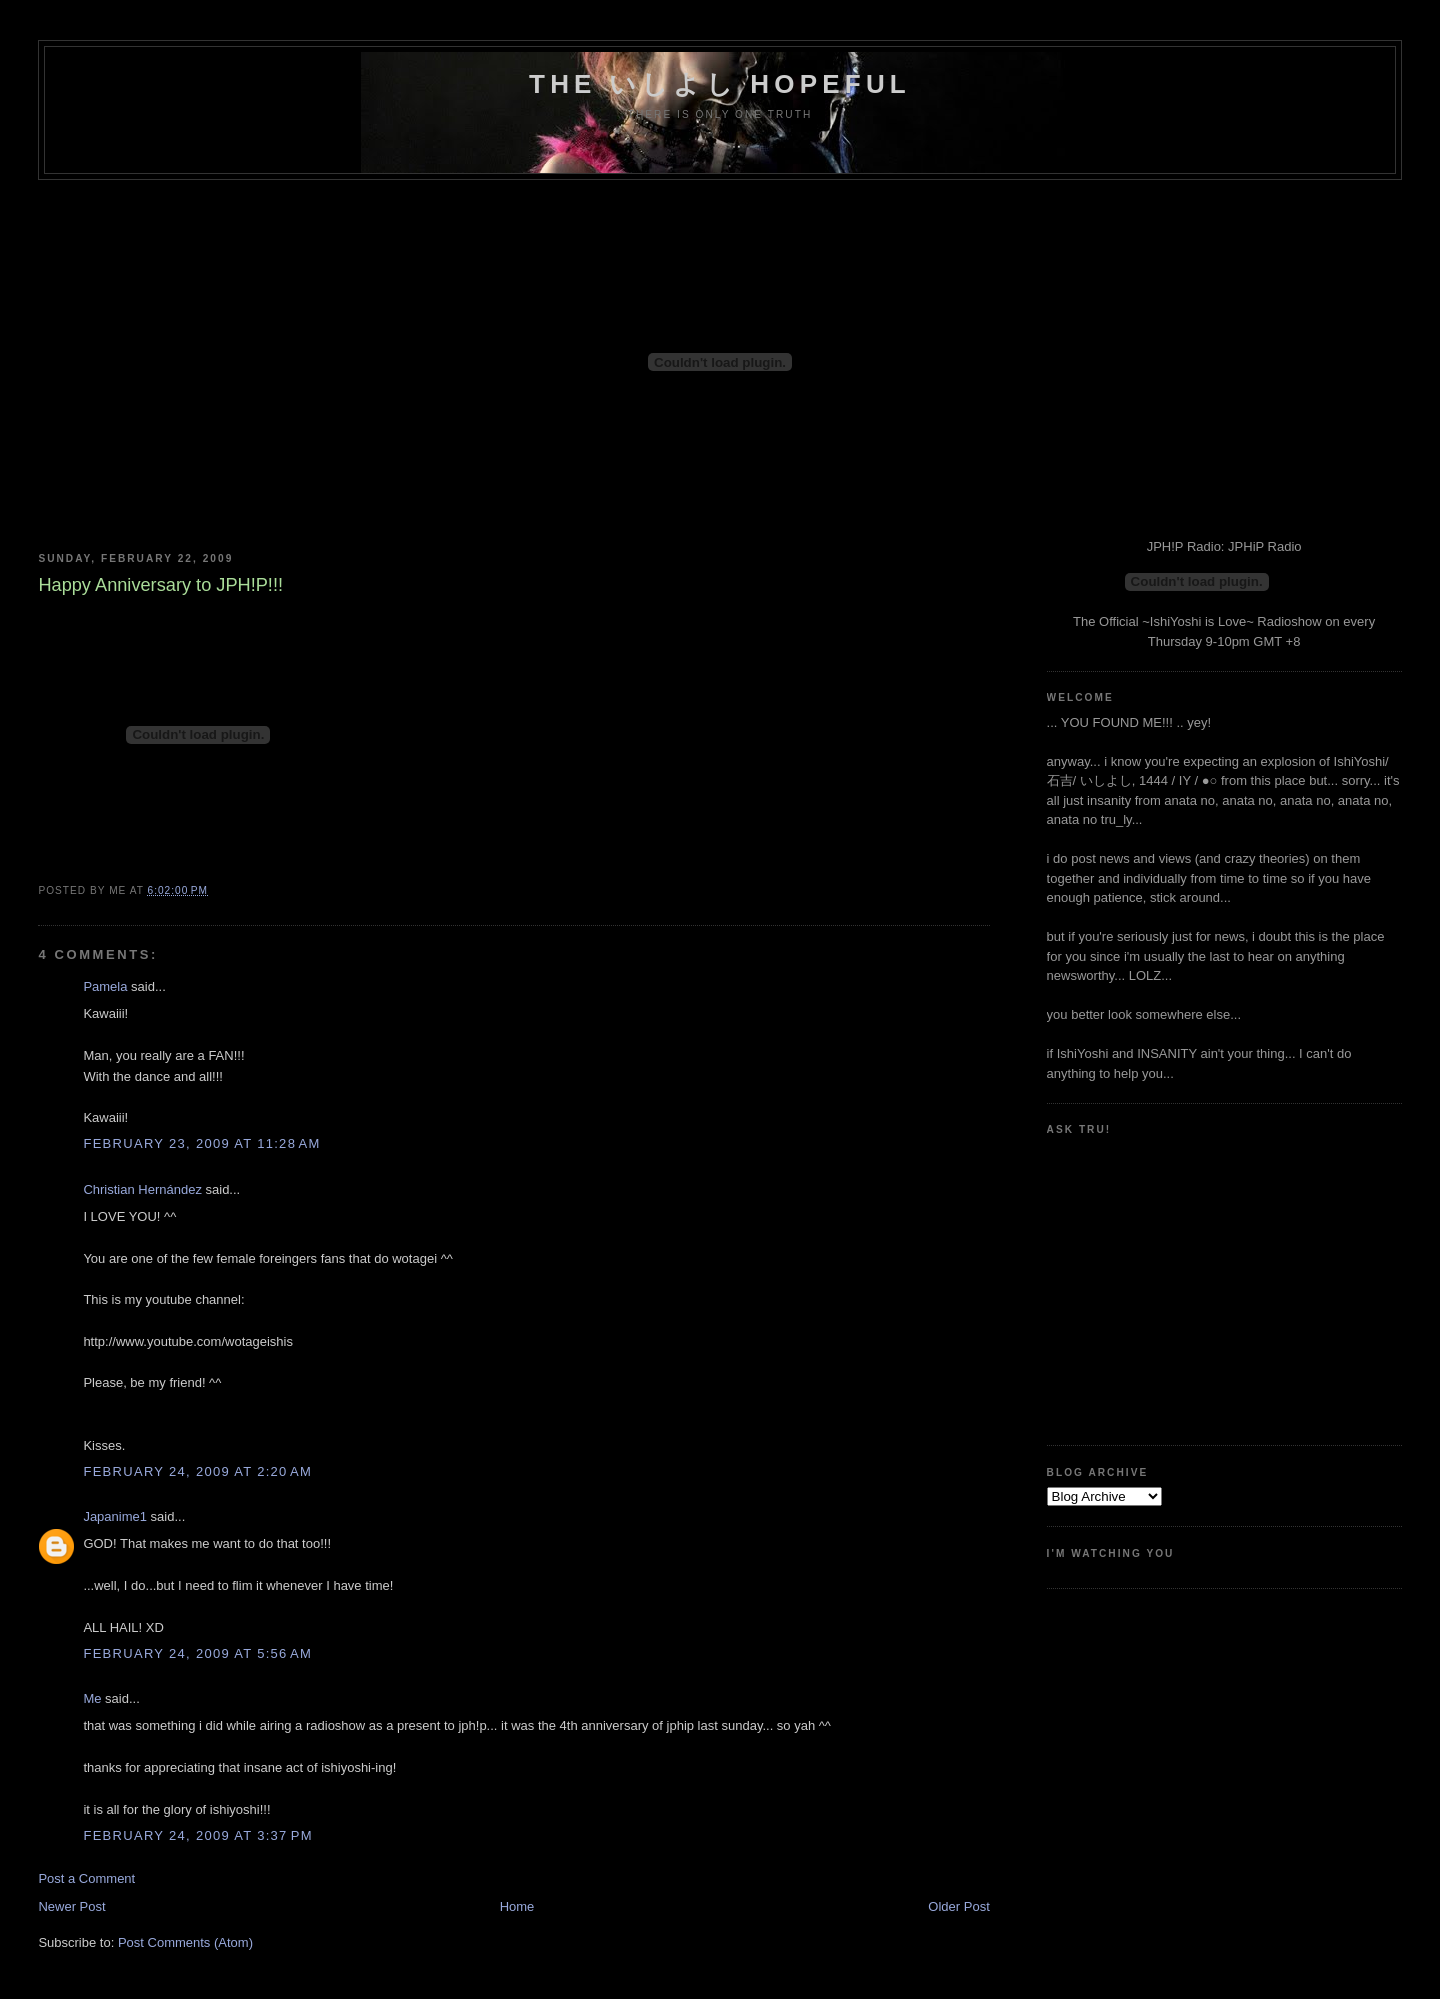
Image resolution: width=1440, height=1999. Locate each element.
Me (92, 1698)
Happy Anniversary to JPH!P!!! (160, 585)
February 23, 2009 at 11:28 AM (201, 1143)
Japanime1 (115, 1516)
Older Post (958, 1906)
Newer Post (71, 1906)
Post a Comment (86, 1878)
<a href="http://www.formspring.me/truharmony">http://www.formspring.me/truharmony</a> (1137, 1282)
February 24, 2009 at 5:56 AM (197, 1653)
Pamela (105, 986)
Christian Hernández (142, 1189)
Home (517, 1906)
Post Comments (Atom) (185, 1942)
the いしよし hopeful (720, 84)
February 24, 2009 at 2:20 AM (197, 1471)
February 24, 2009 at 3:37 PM (197, 1835)
